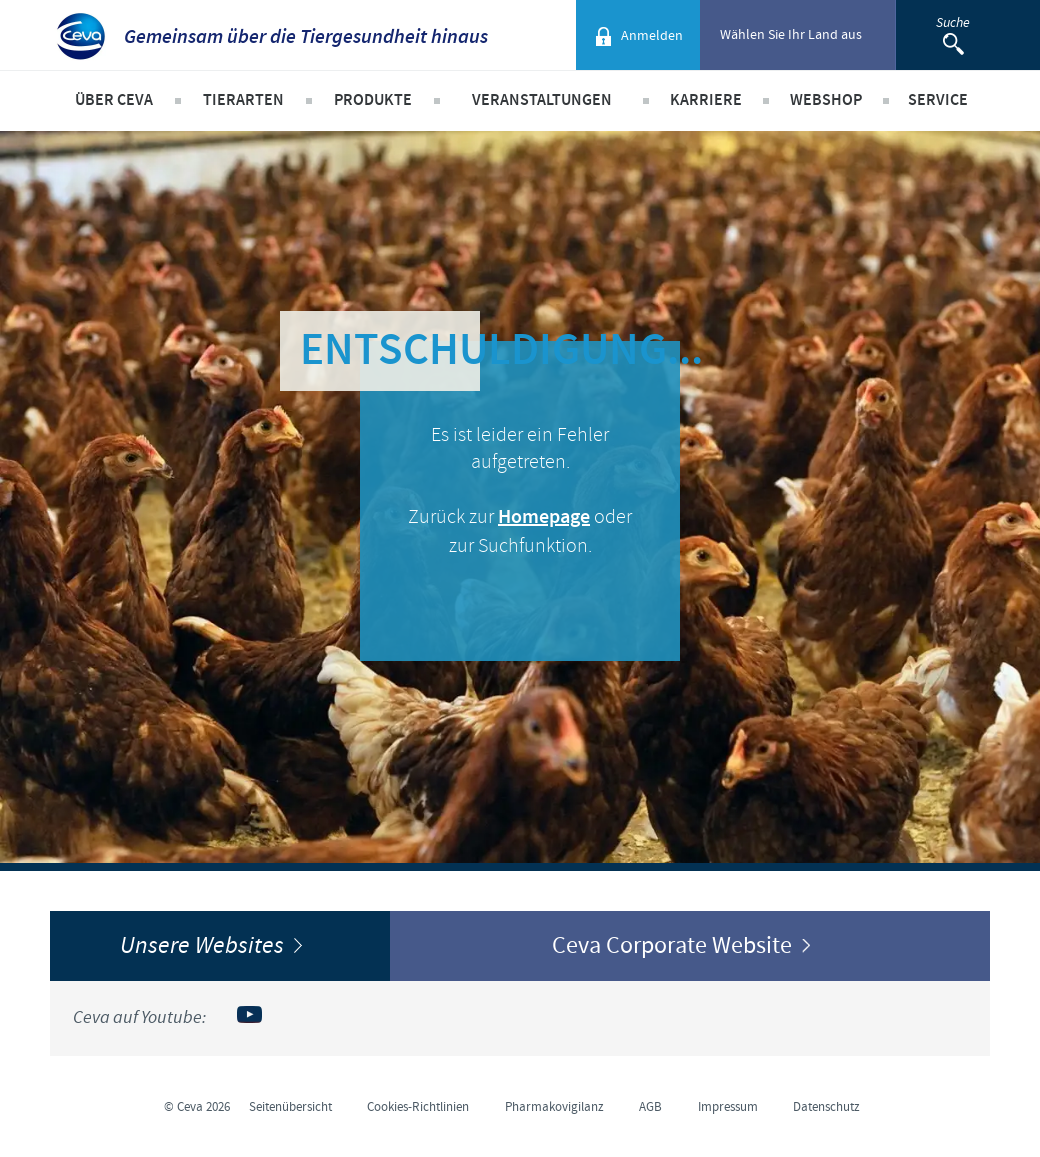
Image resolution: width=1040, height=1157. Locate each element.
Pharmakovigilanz (554, 1107)
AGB (650, 1107)
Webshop (826, 100)
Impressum (728, 1107)
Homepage (544, 517)
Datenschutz (826, 1107)
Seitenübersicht (290, 1107)
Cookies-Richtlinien (418, 1107)
